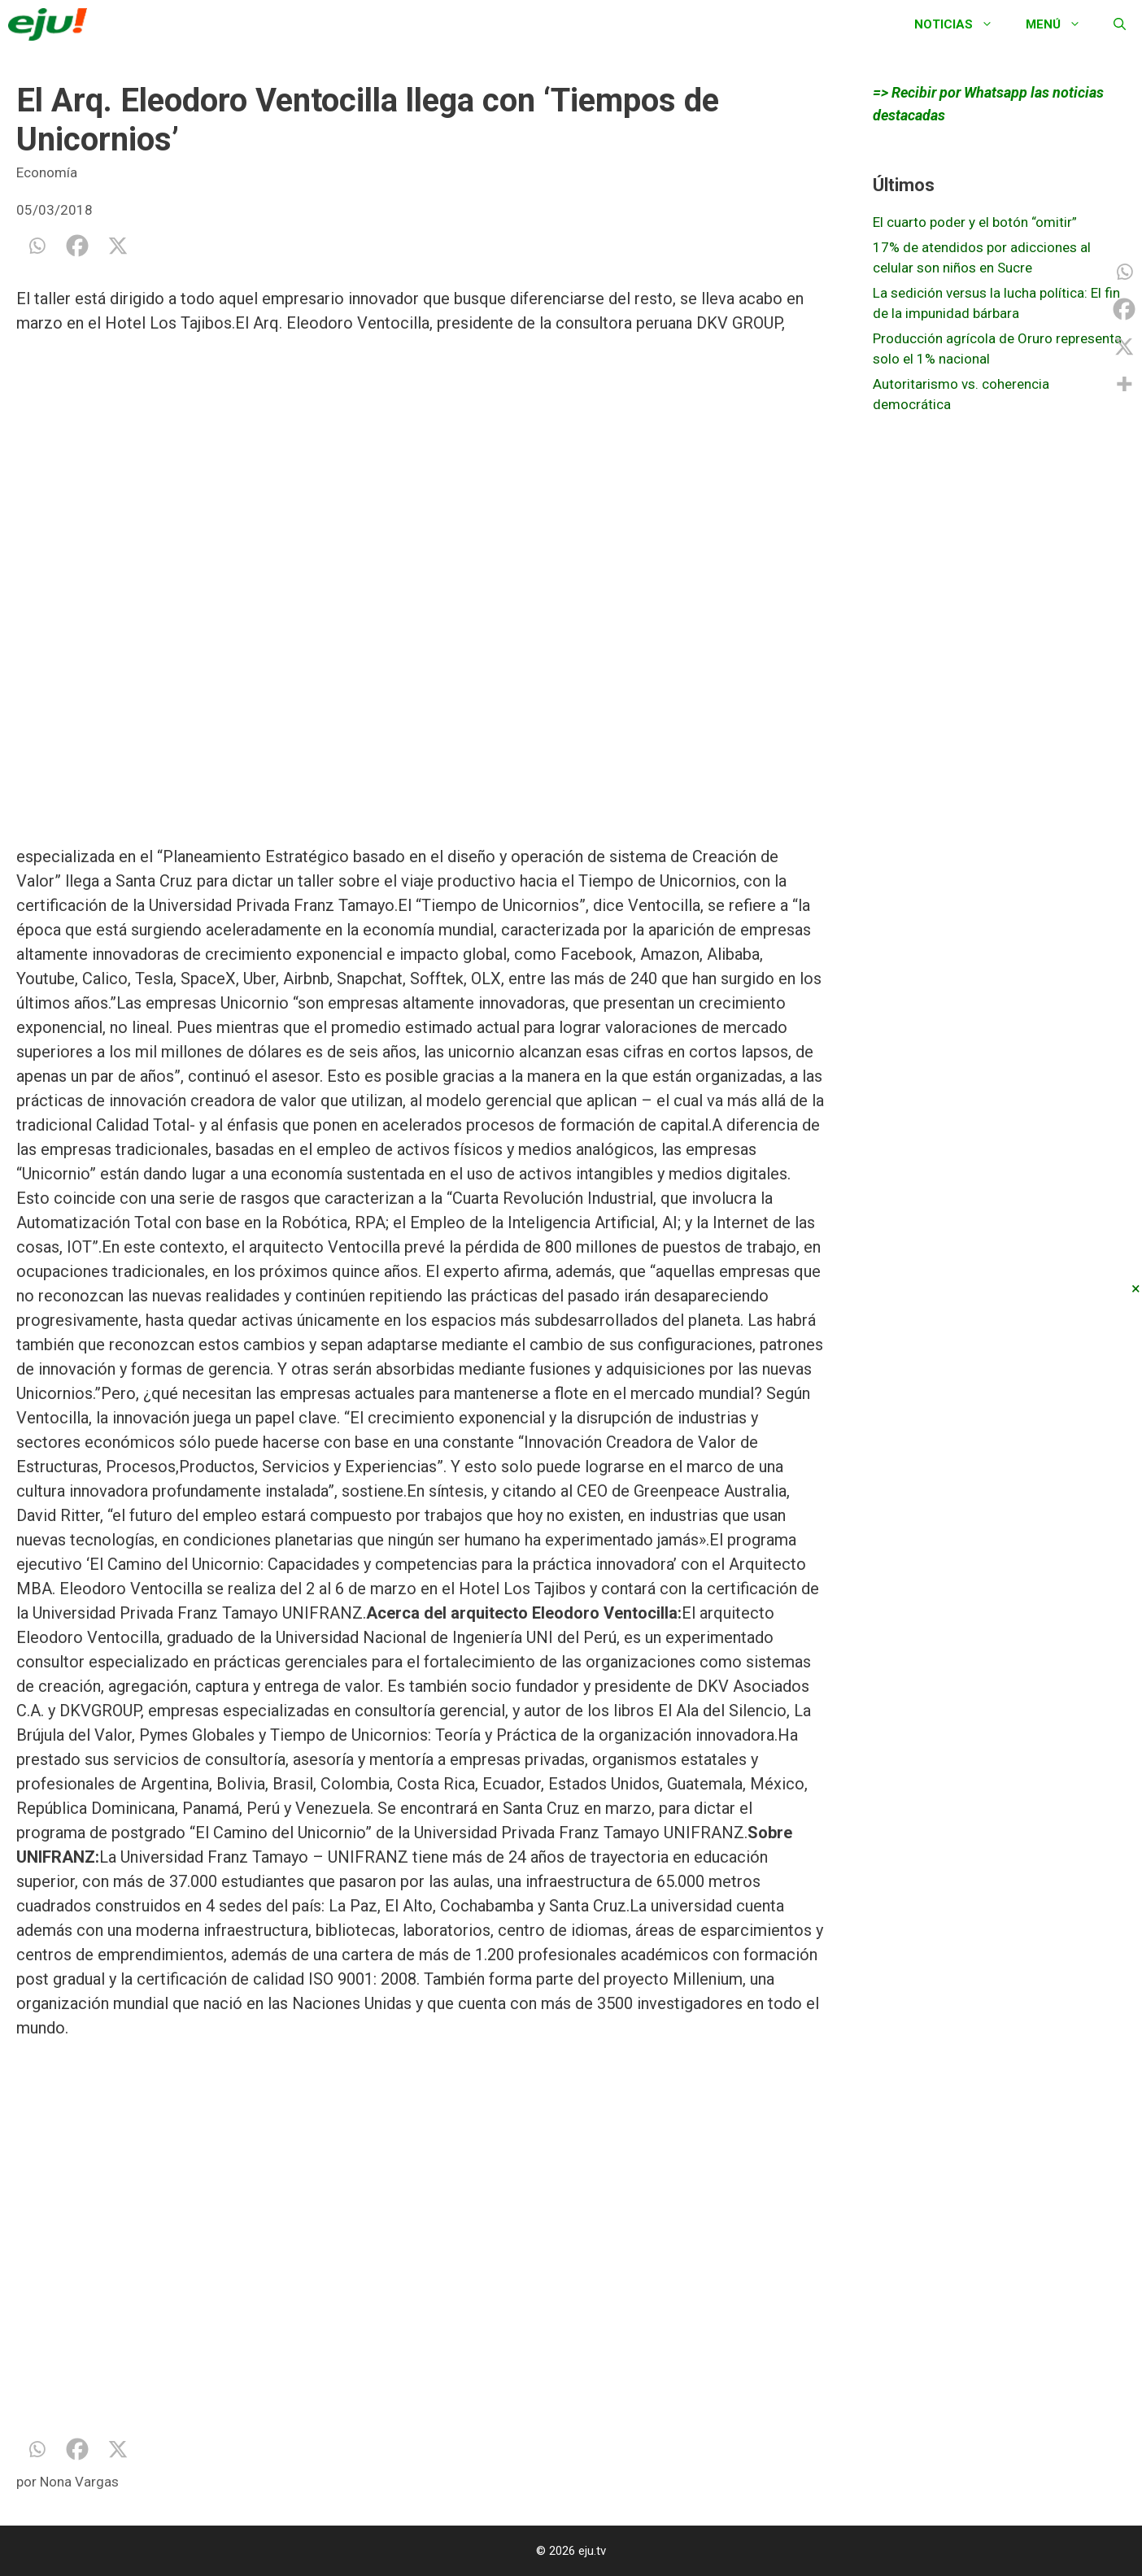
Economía (46, 172)
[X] (118, 245)
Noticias (961, 24)
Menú (1061, 24)
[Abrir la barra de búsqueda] (1119, 24)
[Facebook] (77, 245)
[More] (1124, 384)
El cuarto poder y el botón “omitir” (975, 222)
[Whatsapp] (36, 245)
